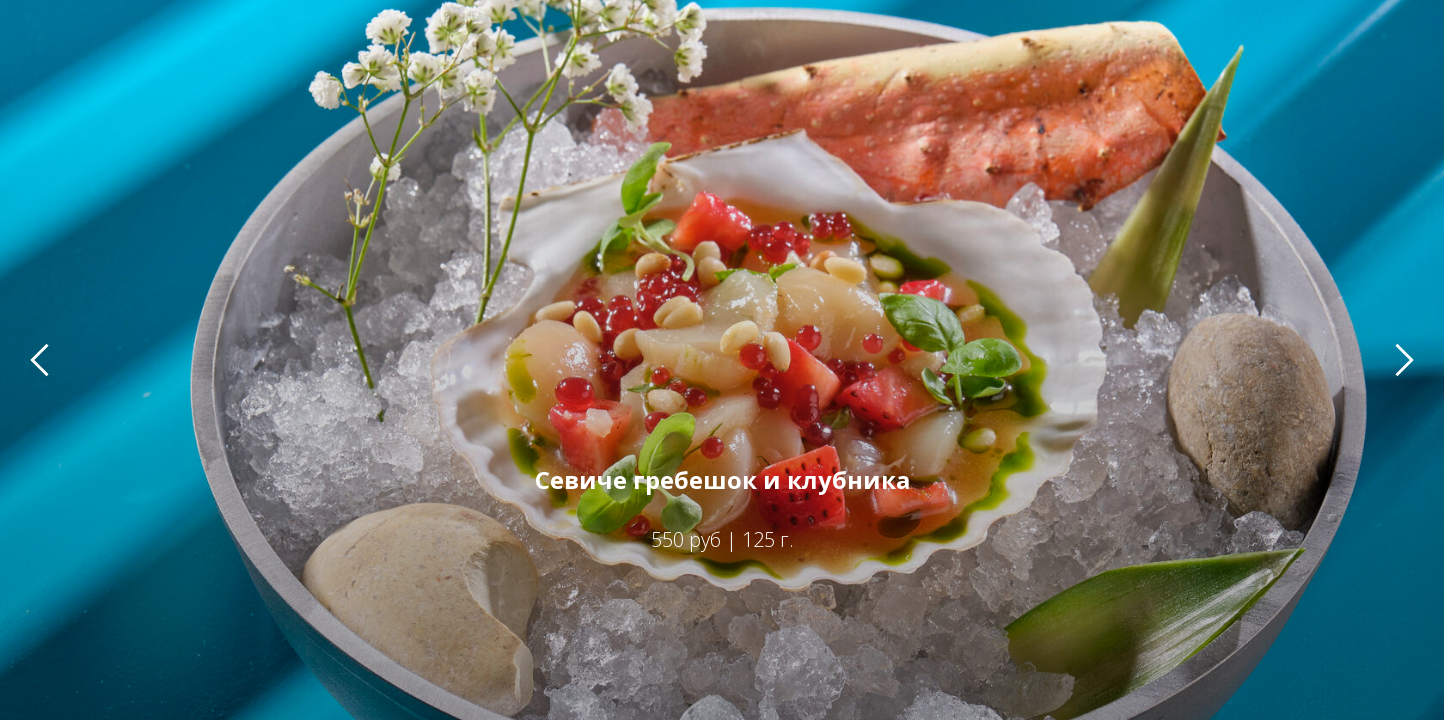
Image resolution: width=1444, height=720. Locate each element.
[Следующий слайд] (1404, 359)
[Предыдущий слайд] (39, 359)
